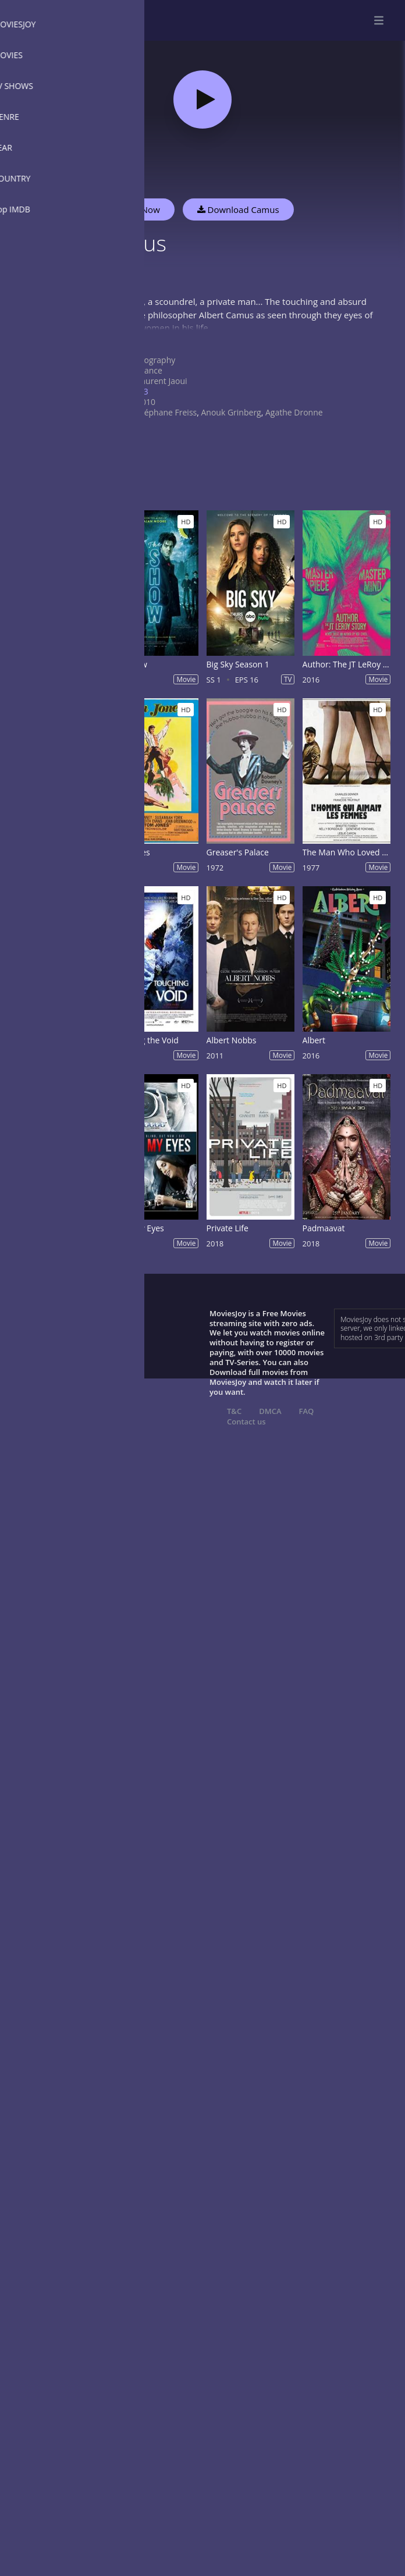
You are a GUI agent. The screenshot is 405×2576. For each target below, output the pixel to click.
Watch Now (136, 209)
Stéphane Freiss (167, 412)
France (149, 370)
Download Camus (238, 209)
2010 (146, 401)
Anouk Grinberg (231, 412)
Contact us (246, 1421)
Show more (119, 339)
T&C (234, 1411)
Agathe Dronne (294, 412)
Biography (156, 359)
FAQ (306, 1411)
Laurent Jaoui (162, 380)
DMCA (270, 1411)
